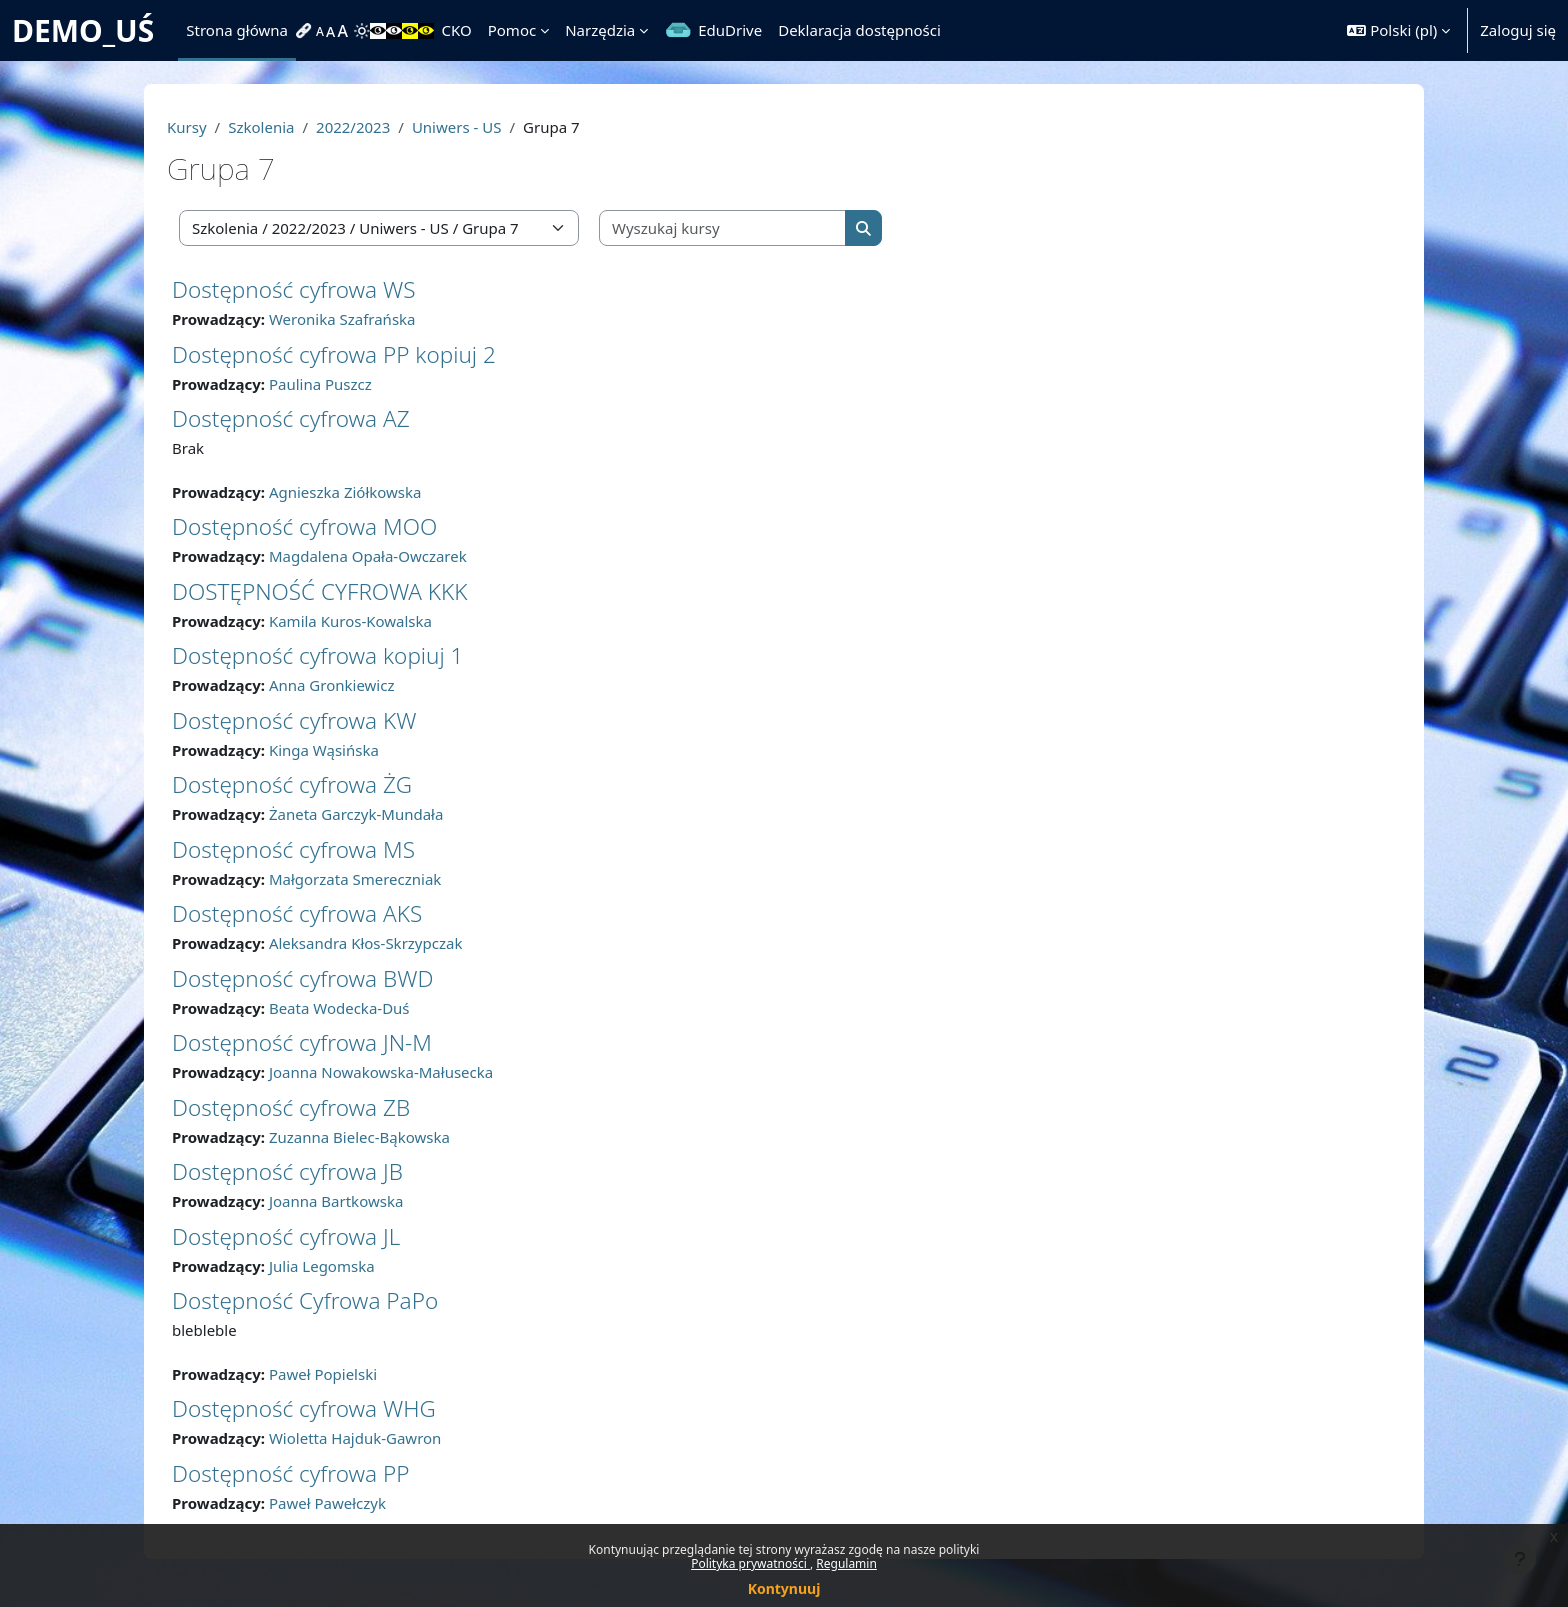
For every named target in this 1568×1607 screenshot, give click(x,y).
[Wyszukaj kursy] (723, 228)
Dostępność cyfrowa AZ (291, 418)
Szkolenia (261, 127)
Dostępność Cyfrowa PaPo (305, 1300)
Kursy (187, 127)
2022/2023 (353, 127)
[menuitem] (306, 31)
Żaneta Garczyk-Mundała (356, 814)
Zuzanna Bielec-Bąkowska (359, 1137)
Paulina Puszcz (320, 384)
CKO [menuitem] (457, 30)
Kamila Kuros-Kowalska (350, 621)
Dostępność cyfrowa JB (287, 1171)
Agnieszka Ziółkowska (345, 492)
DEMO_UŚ (83, 30)
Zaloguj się (1518, 30)
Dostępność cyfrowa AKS (297, 913)
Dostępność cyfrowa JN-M (302, 1042)
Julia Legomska (322, 1266)
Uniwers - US (457, 127)
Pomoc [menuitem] (512, 30)
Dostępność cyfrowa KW (294, 720)
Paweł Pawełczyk (327, 1503)
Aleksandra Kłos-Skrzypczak (366, 943)
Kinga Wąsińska (324, 750)
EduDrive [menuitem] (730, 30)
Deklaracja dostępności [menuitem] (859, 30)
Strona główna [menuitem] (237, 30)
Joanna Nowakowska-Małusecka (381, 1072)
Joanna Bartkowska (336, 1201)
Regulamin (846, 1563)
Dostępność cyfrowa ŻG (292, 784)
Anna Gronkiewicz (332, 685)
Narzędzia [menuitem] (600, 30)
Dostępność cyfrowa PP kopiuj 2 (334, 354)
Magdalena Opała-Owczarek (368, 556)
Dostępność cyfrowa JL (286, 1236)
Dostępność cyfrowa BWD (302, 978)
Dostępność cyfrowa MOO (304, 526)
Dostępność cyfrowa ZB (291, 1107)
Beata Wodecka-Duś (339, 1008)
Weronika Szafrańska (342, 319)
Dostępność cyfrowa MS (293, 849)
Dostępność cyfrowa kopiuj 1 (317, 655)
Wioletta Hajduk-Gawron (355, 1438)
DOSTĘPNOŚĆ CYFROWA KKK (319, 591)
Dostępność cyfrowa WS (294, 289)
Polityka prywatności (750, 1563)
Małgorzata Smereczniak (355, 879)
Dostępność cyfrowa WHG (304, 1408)
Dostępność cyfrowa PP (291, 1473)
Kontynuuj (784, 1588)
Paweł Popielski (323, 1374)
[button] (1398, 30)
